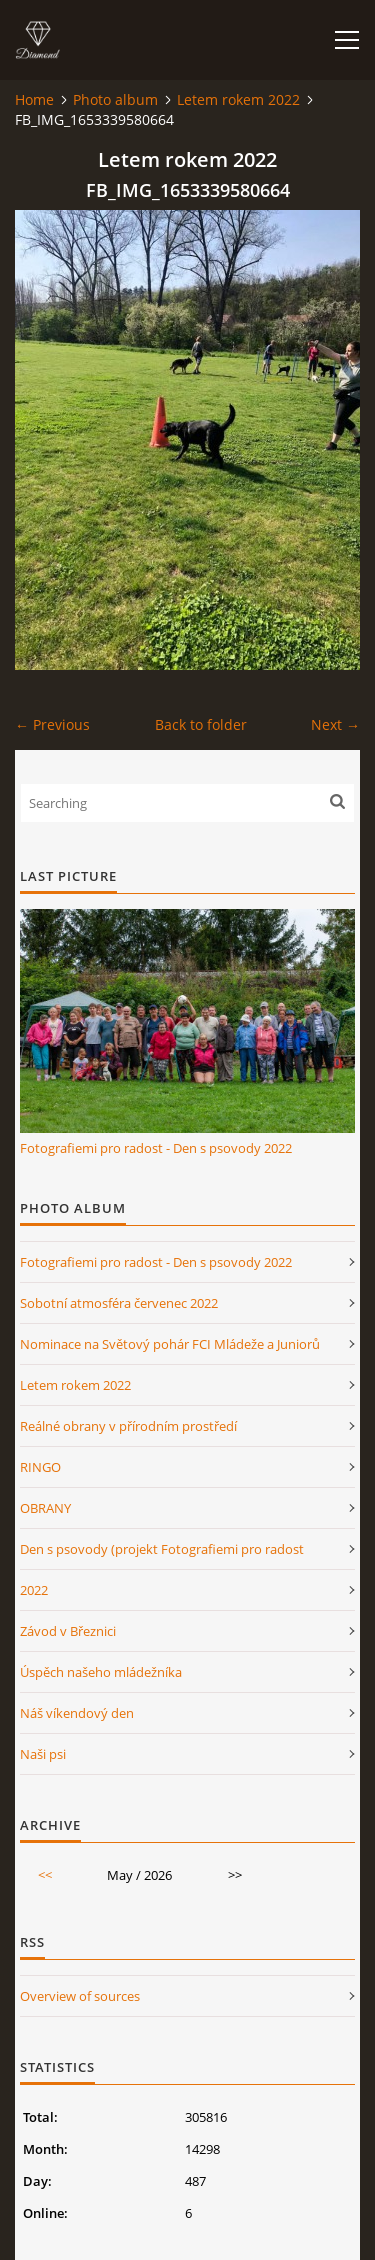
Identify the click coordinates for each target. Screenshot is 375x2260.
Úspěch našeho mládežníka (101, 1672)
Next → (335, 724)
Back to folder (201, 724)
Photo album (115, 99)
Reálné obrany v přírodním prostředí (128, 1426)
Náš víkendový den (77, 1713)
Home (34, 99)
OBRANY (45, 1508)
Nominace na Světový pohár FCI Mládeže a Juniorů (170, 1344)
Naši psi (43, 1754)
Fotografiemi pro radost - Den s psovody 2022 (156, 1148)
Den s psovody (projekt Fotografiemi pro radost (162, 1549)
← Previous (52, 724)
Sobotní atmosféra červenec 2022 (119, 1303)
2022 (34, 1590)
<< (45, 1875)
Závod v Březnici (68, 1631)
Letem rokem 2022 (238, 99)
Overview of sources (80, 1996)
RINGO (40, 1467)
